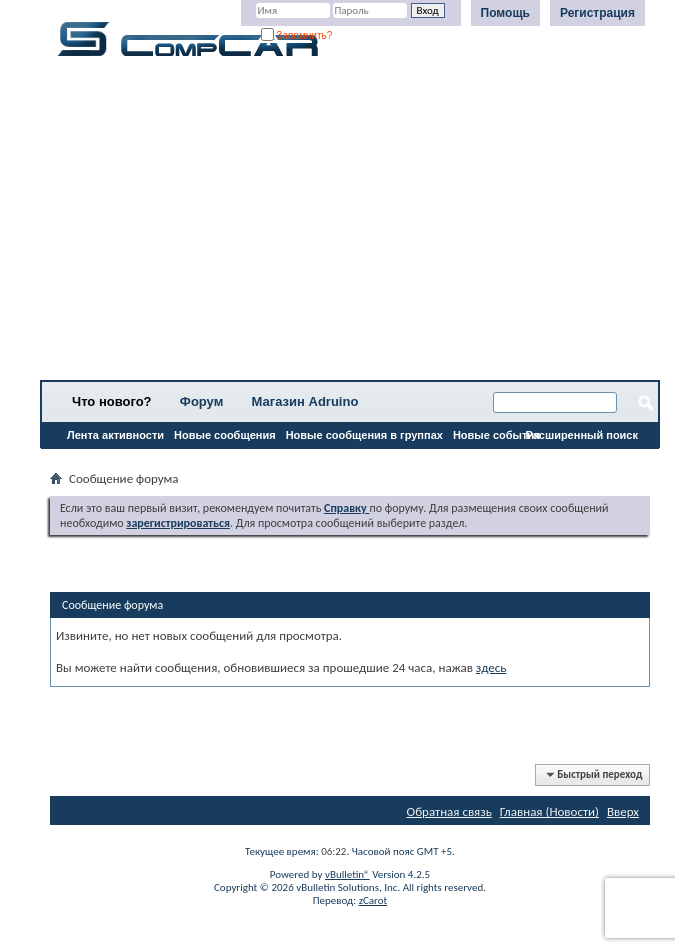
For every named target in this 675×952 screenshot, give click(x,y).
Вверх (623, 811)
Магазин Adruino (305, 401)
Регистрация (597, 13)
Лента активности (115, 435)
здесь (491, 667)
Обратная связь (449, 811)
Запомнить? (297, 35)
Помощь (505, 13)
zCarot (373, 900)
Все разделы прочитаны (114, 461)
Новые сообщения (225, 435)
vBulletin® (347, 874)
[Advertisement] (350, 225)
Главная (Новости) (549, 811)
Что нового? (112, 401)
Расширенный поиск (582, 435)
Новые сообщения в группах (364, 435)
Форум (201, 401)
